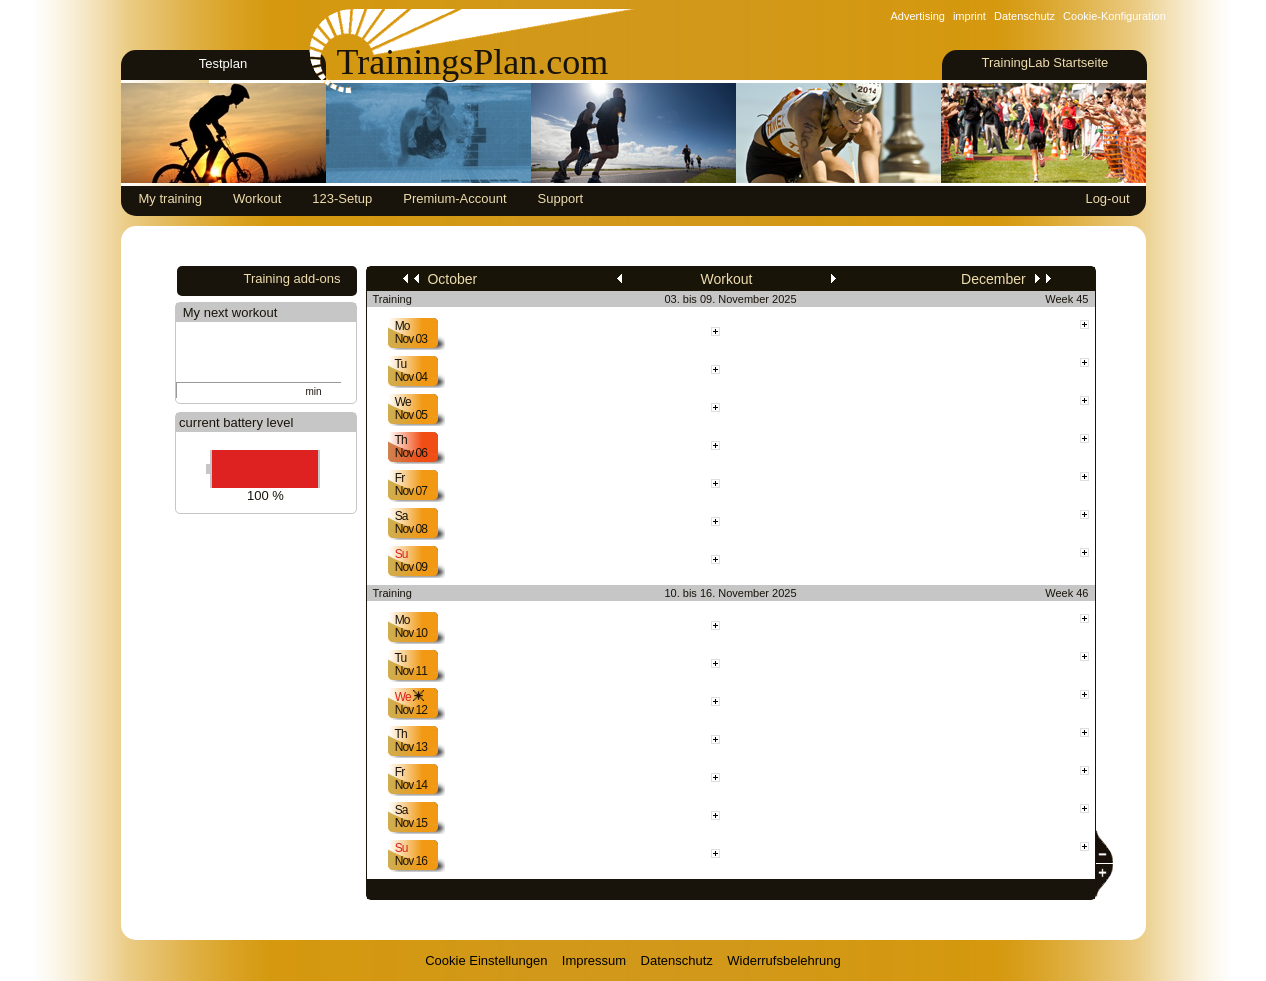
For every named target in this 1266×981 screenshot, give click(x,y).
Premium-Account (454, 198)
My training (171, 198)
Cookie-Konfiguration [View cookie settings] (1114, 16)
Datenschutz (1024, 16)
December (1006, 279)
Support (561, 198)
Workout (257, 198)
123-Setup (342, 198)
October (440, 279)
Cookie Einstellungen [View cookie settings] (486, 960)
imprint (969, 16)
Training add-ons (291, 278)
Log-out (1107, 198)
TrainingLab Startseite (1044, 62)
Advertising (918, 16)
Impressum (594, 960)
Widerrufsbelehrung (783, 960)
